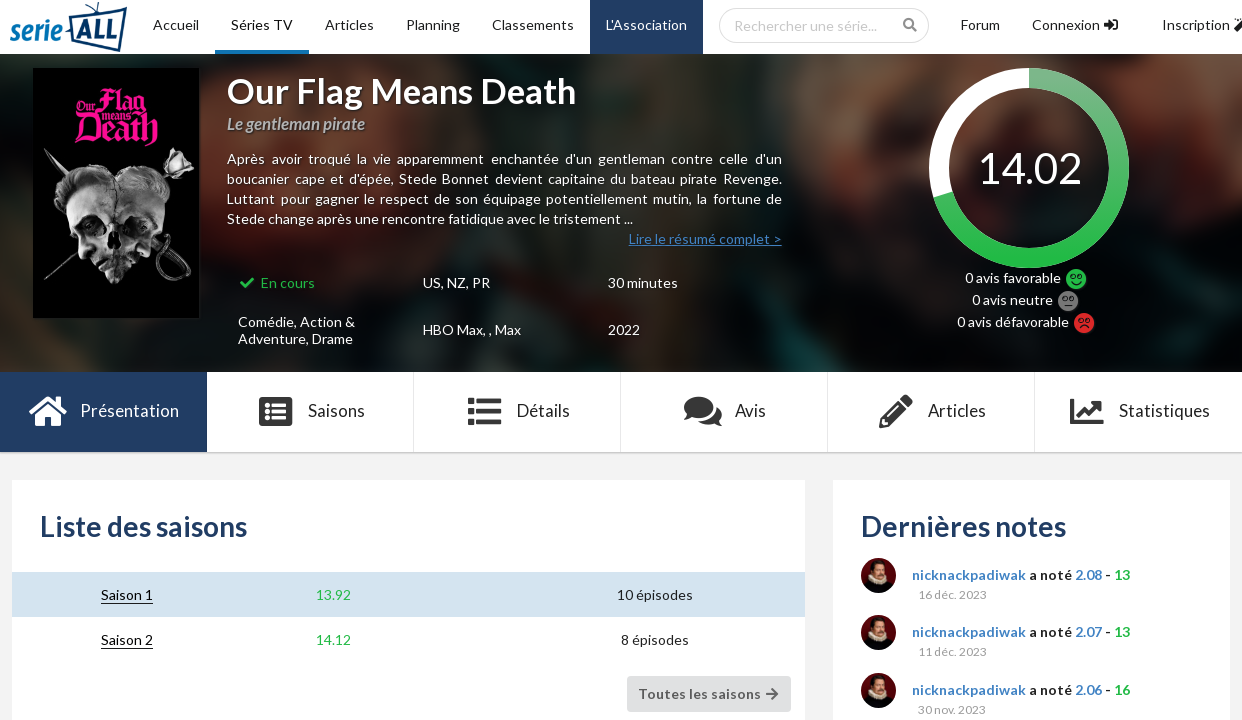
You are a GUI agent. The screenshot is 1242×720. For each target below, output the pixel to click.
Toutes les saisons (709, 693)
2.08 (1088, 574)
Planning (433, 24)
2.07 (1088, 631)
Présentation (103, 412)
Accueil (176, 24)
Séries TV (262, 24)
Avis (724, 412)
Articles (349, 24)
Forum (980, 24)
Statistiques (1138, 412)
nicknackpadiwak (969, 574)
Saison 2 (127, 639)
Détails (517, 412)
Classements (533, 24)
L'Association (646, 24)
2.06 (1088, 689)
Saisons (310, 412)
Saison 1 (127, 594)
